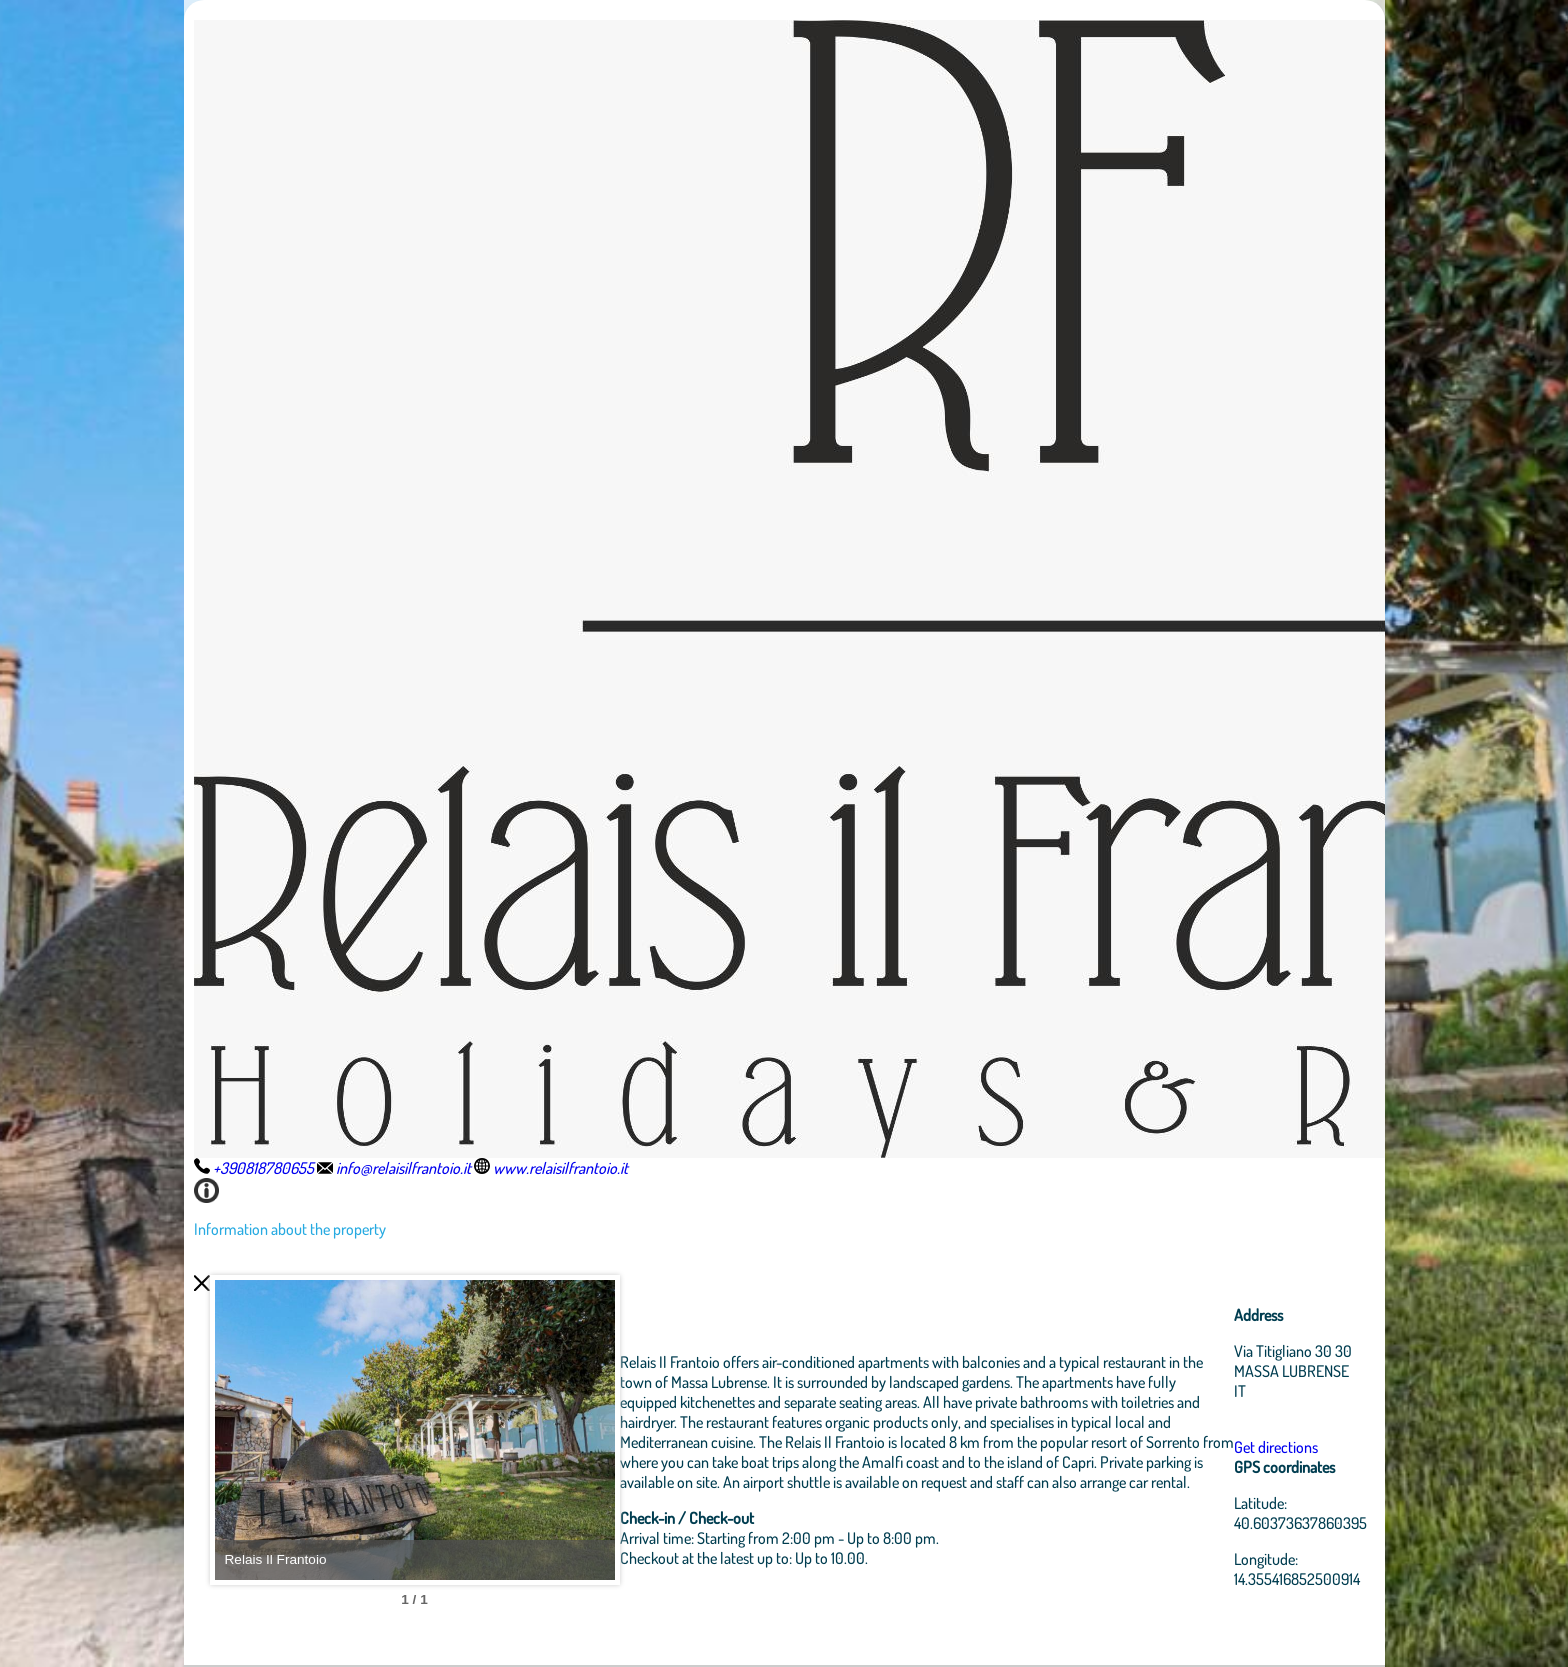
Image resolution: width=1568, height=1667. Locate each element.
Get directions (1276, 1447)
